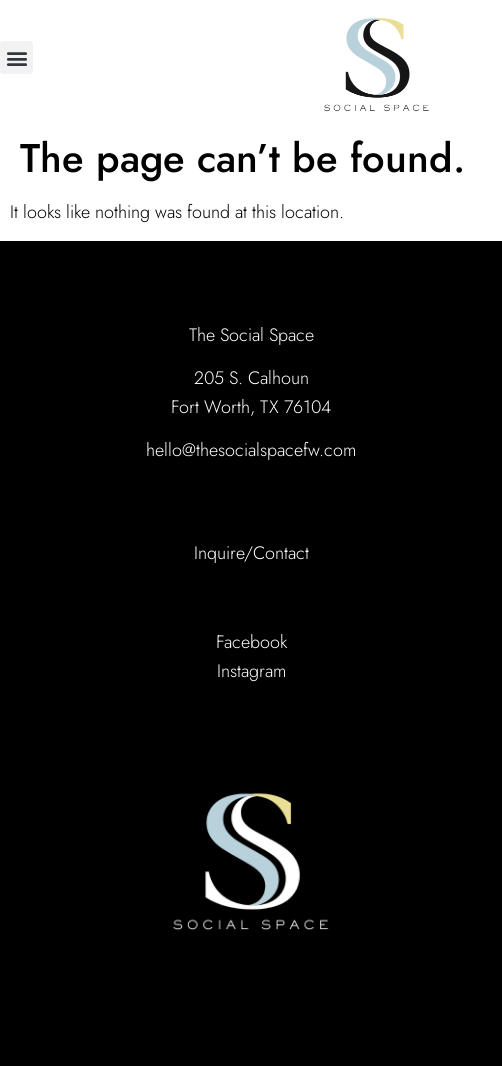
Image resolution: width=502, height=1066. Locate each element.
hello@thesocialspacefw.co (244, 450)
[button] (16, 57)
